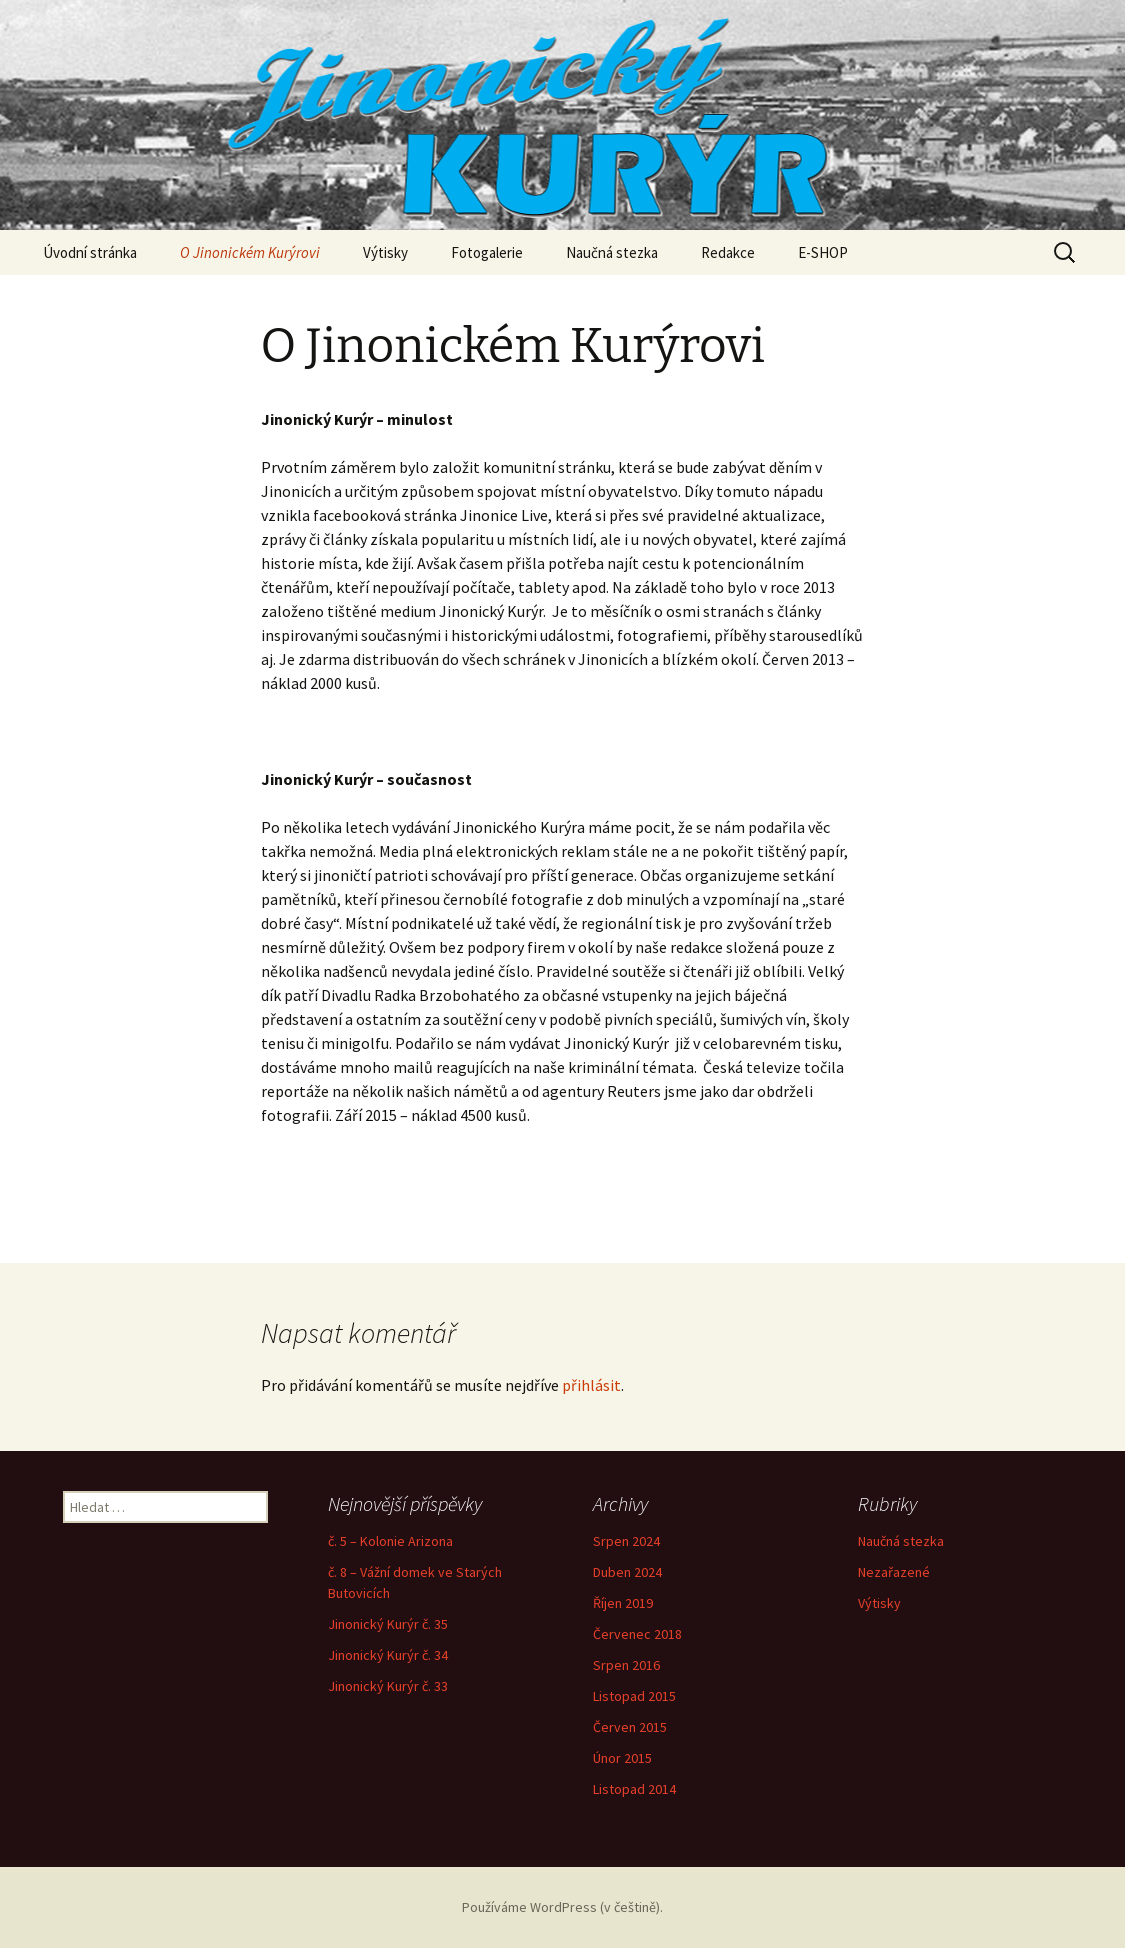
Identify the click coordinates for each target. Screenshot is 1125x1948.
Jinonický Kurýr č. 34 (388, 1655)
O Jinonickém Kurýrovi (250, 252)
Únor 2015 (622, 1758)
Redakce (728, 252)
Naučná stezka (612, 252)
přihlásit (591, 1385)
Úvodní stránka (90, 252)
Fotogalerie (487, 252)
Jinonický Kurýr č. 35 (388, 1624)
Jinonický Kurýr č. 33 (388, 1686)
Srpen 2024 (626, 1541)
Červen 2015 (630, 1727)
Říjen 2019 (623, 1603)
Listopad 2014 (634, 1789)
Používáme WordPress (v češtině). (562, 1907)
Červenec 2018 (637, 1634)
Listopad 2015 (634, 1696)
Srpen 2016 (626, 1665)
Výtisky (385, 252)
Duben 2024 (627, 1572)
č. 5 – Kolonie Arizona (390, 1541)
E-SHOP (823, 252)
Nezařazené (894, 1572)
